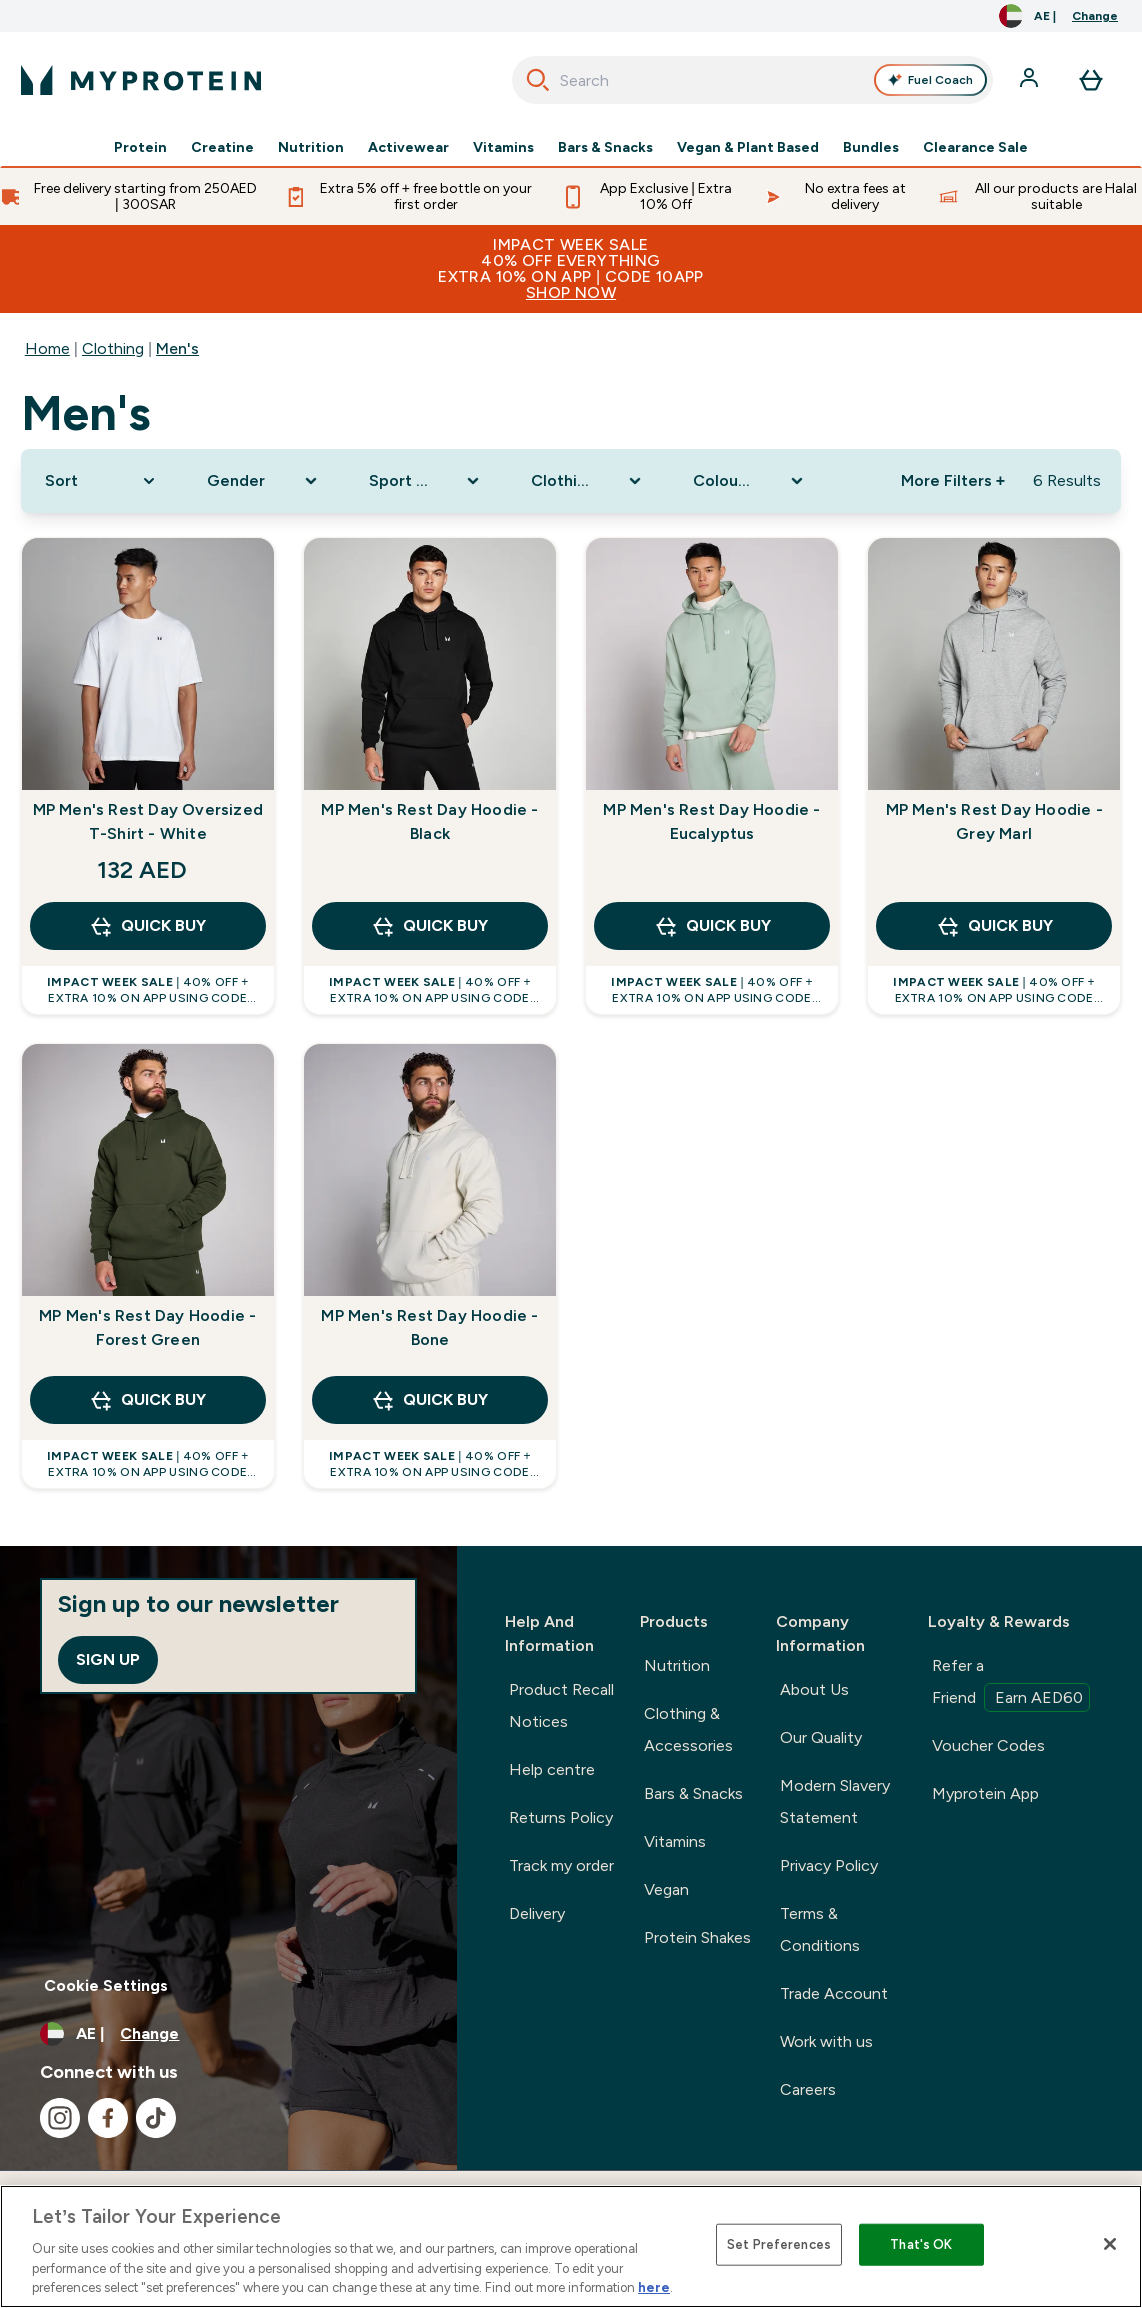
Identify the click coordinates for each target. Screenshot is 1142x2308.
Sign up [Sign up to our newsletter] (108, 1659)
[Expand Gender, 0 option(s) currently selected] (264, 481)
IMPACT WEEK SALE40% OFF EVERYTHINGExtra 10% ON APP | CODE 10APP (571, 268)
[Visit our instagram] (60, 2118)
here (654, 2287)
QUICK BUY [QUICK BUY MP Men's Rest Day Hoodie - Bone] (429, 1400)
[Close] (1110, 2244)
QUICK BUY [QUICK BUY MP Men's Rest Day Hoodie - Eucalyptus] (712, 926)
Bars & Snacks (605, 148)
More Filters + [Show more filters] (953, 480)
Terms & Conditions (820, 1929)
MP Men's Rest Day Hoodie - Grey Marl (994, 821)
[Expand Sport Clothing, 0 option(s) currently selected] (426, 481)
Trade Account (834, 1993)
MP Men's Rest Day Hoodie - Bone (429, 1327)
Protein (140, 148)
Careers (808, 2089)
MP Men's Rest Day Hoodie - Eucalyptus (711, 821)
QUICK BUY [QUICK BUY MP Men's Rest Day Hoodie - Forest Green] (147, 1400)
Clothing (113, 348)
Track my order (561, 1865)
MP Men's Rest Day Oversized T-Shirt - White (148, 821)
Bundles (871, 148)
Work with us (826, 2041)
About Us (814, 1689)
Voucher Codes (988, 1745)
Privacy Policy (829, 1865)
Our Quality (821, 1737)
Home (47, 348)
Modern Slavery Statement (835, 1801)
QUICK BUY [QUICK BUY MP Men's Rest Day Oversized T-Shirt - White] (147, 926)
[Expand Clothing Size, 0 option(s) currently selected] (588, 481)
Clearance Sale (975, 148)
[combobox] (752, 80)
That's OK (921, 2244)
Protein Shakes (697, 1937)
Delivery (537, 1913)
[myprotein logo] (141, 80)
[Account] (1031, 80)
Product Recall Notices (561, 1705)
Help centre (552, 1769)
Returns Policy (561, 1817)
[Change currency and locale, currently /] (1058, 16)
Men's (177, 348)
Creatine (222, 148)
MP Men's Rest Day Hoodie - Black (429, 821)
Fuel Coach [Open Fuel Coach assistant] (930, 80)
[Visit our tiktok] (156, 2118)
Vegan (666, 1889)
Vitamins (503, 148)
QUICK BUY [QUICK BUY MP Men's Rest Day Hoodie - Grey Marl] (994, 926)
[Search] (538, 80)
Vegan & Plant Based (748, 148)
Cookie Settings (106, 1985)
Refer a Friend (1011, 1684)
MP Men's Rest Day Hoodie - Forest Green (147, 1327)
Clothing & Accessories (688, 1729)
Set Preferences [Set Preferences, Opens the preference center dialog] (779, 2244)
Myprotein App (985, 1793)
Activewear (408, 148)
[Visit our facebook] (108, 2118)
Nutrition (311, 148)
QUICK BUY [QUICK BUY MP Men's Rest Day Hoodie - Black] (429, 926)
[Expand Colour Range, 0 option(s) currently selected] (750, 481)
